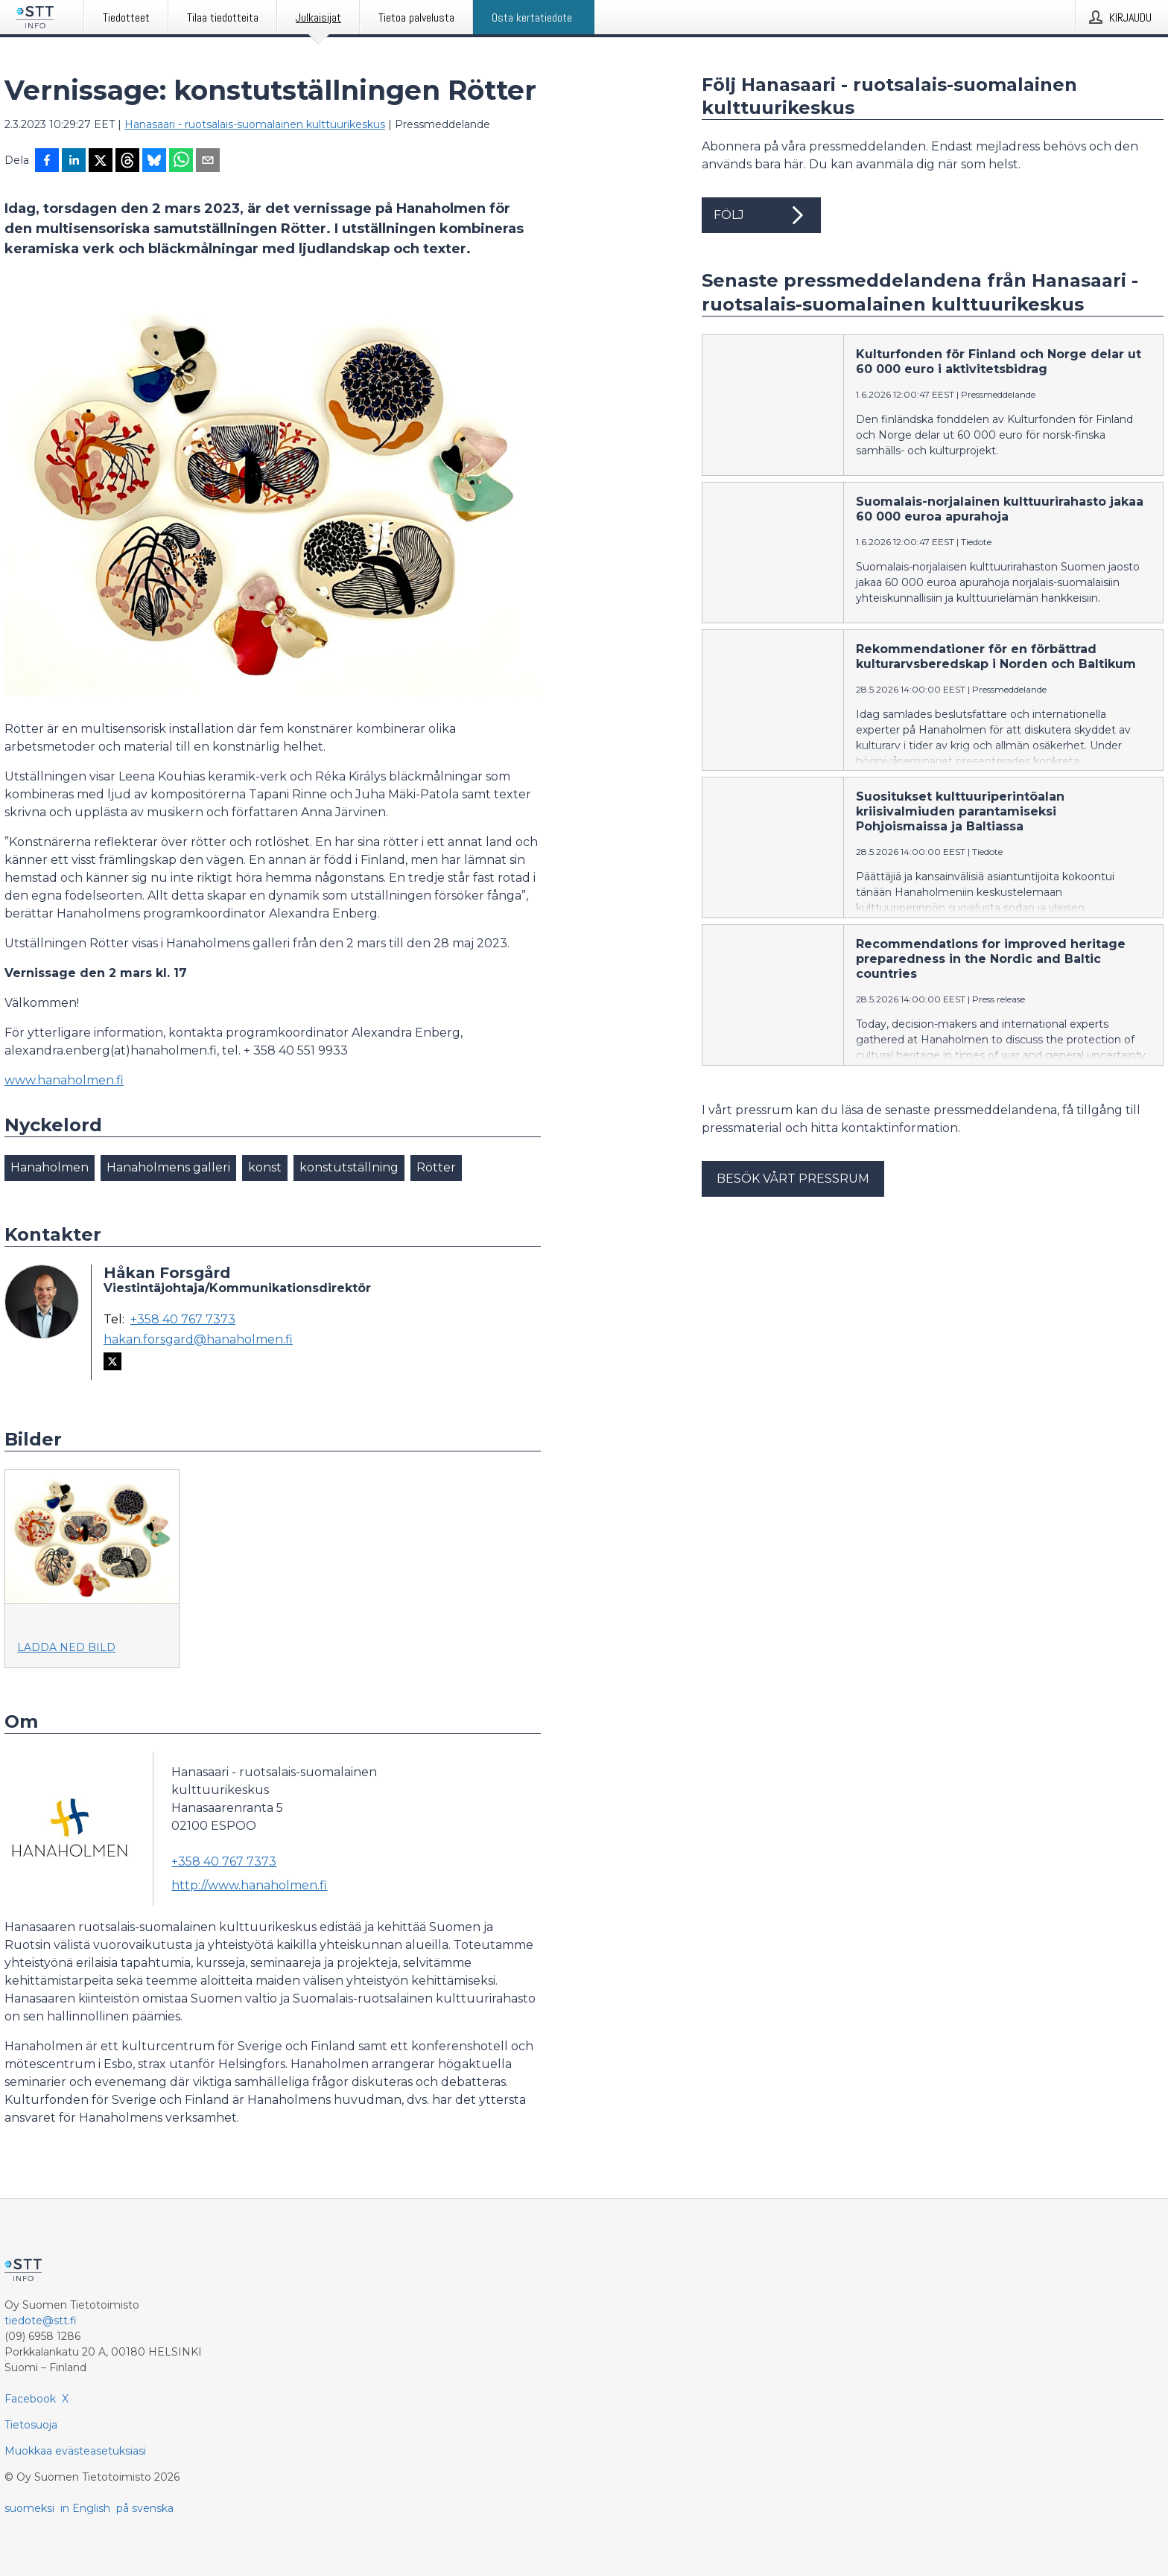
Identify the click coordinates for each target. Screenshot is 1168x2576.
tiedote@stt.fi (40, 2320)
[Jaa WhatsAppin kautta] (181, 161)
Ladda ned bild (66, 1647)
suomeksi (29, 2508)
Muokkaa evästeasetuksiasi (75, 2451)
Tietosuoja (30, 2425)
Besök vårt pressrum (793, 1178)
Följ (761, 215)
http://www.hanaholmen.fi (249, 1885)
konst (265, 1167)
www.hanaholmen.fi (64, 1080)
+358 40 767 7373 (182, 1319)
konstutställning (349, 1167)
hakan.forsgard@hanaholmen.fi (198, 1339)
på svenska (145, 2508)
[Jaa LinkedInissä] (74, 161)
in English (85, 2508)
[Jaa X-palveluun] (100, 161)
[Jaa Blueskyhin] (154, 161)
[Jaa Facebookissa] (47, 161)
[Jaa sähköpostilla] (208, 161)
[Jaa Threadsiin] (127, 161)
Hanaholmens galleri (168, 1167)
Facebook (30, 2398)
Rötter (436, 1167)
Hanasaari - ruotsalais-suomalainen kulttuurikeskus (254, 124)
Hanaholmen (49, 1167)
